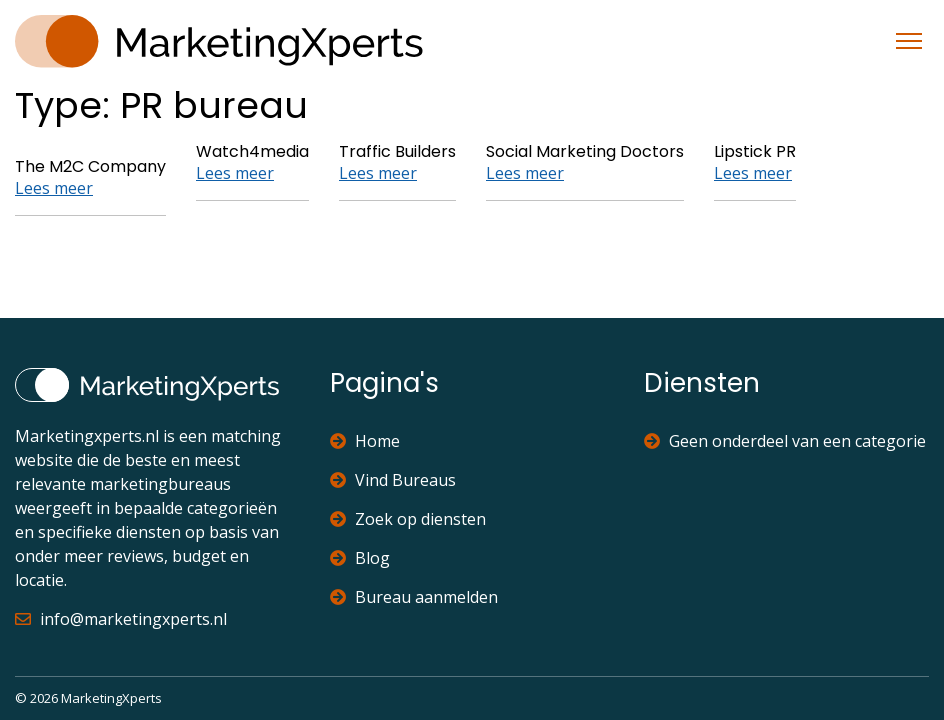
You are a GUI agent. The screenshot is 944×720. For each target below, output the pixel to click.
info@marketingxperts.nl (121, 619)
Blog (360, 558)
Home (365, 441)
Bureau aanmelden (414, 597)
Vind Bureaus (393, 480)
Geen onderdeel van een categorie (785, 441)
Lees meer (54, 188)
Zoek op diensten (408, 519)
